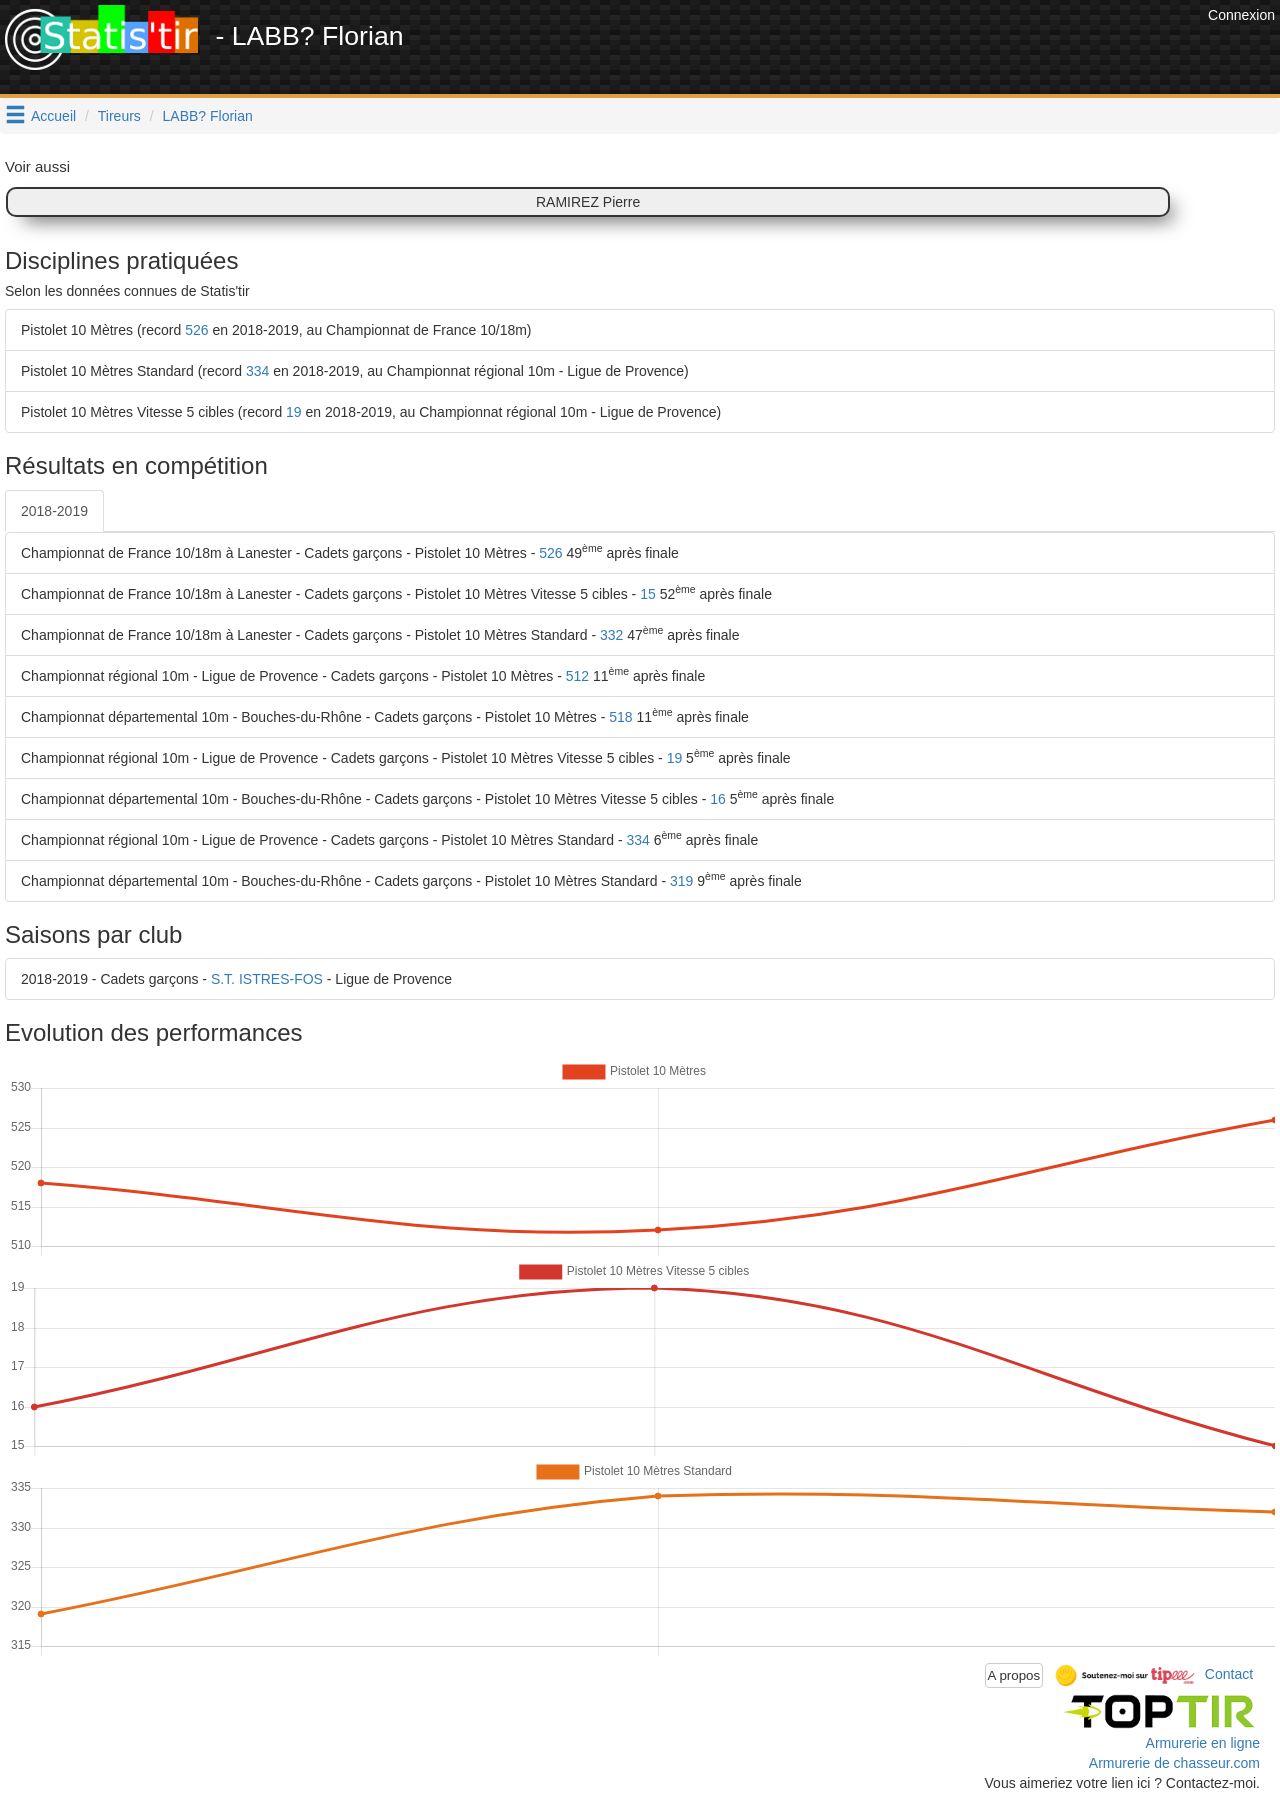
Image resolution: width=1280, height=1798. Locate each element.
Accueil (53, 116)
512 (577, 676)
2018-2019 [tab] (54, 511)
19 (294, 412)
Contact (1229, 1674)
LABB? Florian (208, 116)
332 (611, 635)
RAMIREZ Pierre (588, 202)
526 (196, 330)
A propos (1014, 1675)
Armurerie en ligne (1203, 1743)
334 (257, 371)
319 (681, 881)
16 (718, 799)
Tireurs (119, 116)
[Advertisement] (839, 50)
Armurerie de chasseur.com (1174, 1763)
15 (648, 594)
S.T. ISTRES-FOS (267, 979)
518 (620, 717)
